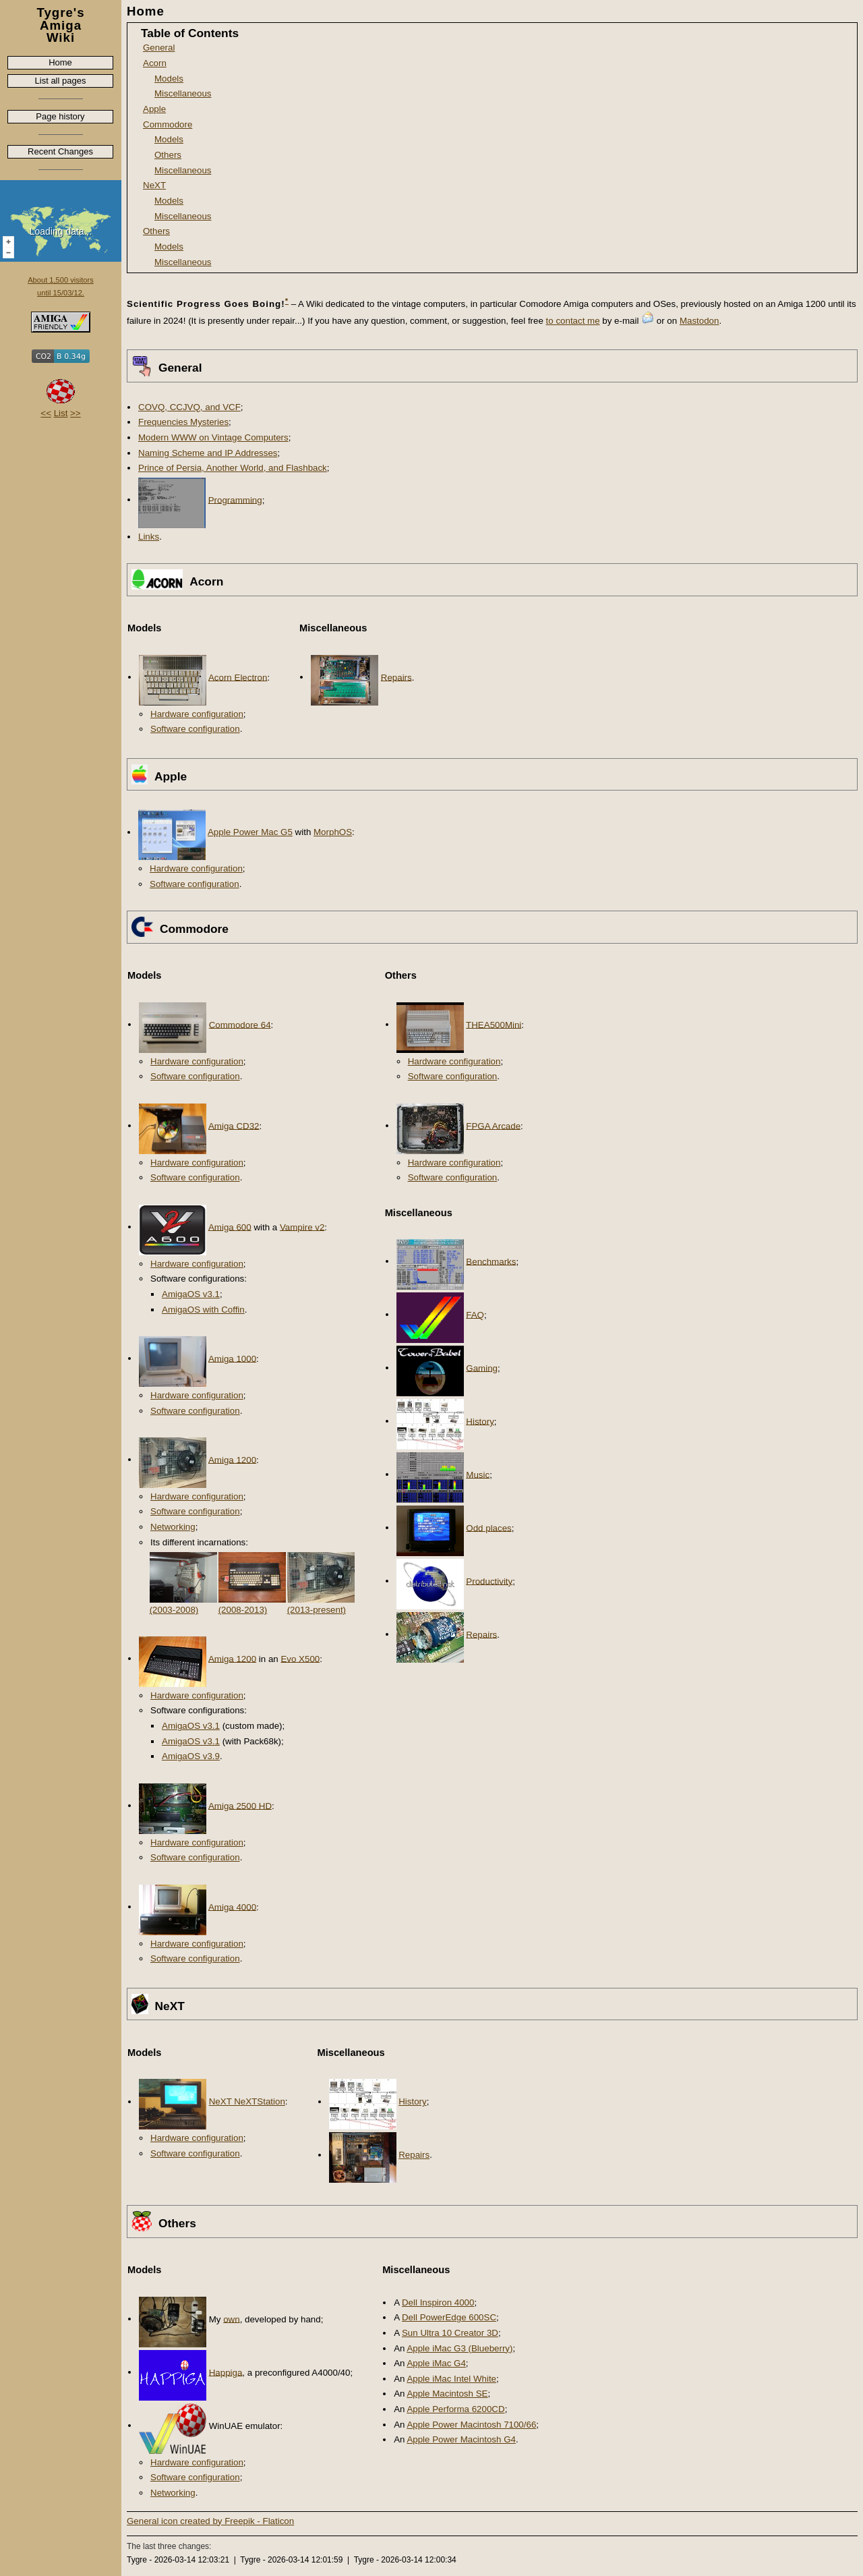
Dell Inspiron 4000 (438, 2302)
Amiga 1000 (232, 1358)
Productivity (489, 1581)
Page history (60, 116)
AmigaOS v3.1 (191, 1294)
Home (60, 62)
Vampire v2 (302, 1227)
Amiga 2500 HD (240, 1805)
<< (45, 413)
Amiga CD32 (234, 1125)
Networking (173, 1527)
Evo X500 (300, 1658)
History (480, 1421)
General (159, 47)
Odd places (488, 1527)
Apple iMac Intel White (451, 2379)
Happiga (226, 2372)
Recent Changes (60, 151)
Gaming (482, 1368)
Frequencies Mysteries (183, 422)
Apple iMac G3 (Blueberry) (459, 2348)
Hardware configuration (196, 714)
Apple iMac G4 (436, 2363)
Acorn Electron (237, 677)
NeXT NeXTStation (247, 2101)
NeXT (154, 185)
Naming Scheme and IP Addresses (207, 453)
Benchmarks (491, 1261)
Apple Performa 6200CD (455, 2409)
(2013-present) (316, 1610)
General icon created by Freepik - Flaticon (210, 2521)
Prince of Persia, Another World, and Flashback (232, 468)
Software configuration (195, 729)
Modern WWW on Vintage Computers (213, 437)
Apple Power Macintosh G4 (461, 2439)
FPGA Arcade (493, 1125)
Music (477, 1474)
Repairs (396, 677)
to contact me (573, 321)
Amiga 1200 (232, 1459)
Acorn (155, 63)
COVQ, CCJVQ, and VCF (189, 407)
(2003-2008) (174, 1610)
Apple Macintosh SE (447, 2393)
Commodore (167, 124)
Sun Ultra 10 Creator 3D (450, 2333)
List (61, 413)
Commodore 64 (240, 1024)
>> (75, 413)
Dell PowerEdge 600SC (449, 2317)
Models (168, 79)
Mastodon (699, 321)
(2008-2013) (243, 1610)
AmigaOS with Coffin (203, 1310)
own (231, 2319)
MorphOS (333, 832)
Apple (154, 109)
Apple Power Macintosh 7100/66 (471, 2425)
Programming (235, 499)
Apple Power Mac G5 (250, 832)
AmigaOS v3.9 (191, 1756)
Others (167, 155)
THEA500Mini (493, 1024)
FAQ (475, 1314)
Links (148, 537)
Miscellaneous (182, 93)
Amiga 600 (229, 1227)
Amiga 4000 (232, 1906)
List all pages (60, 81)
